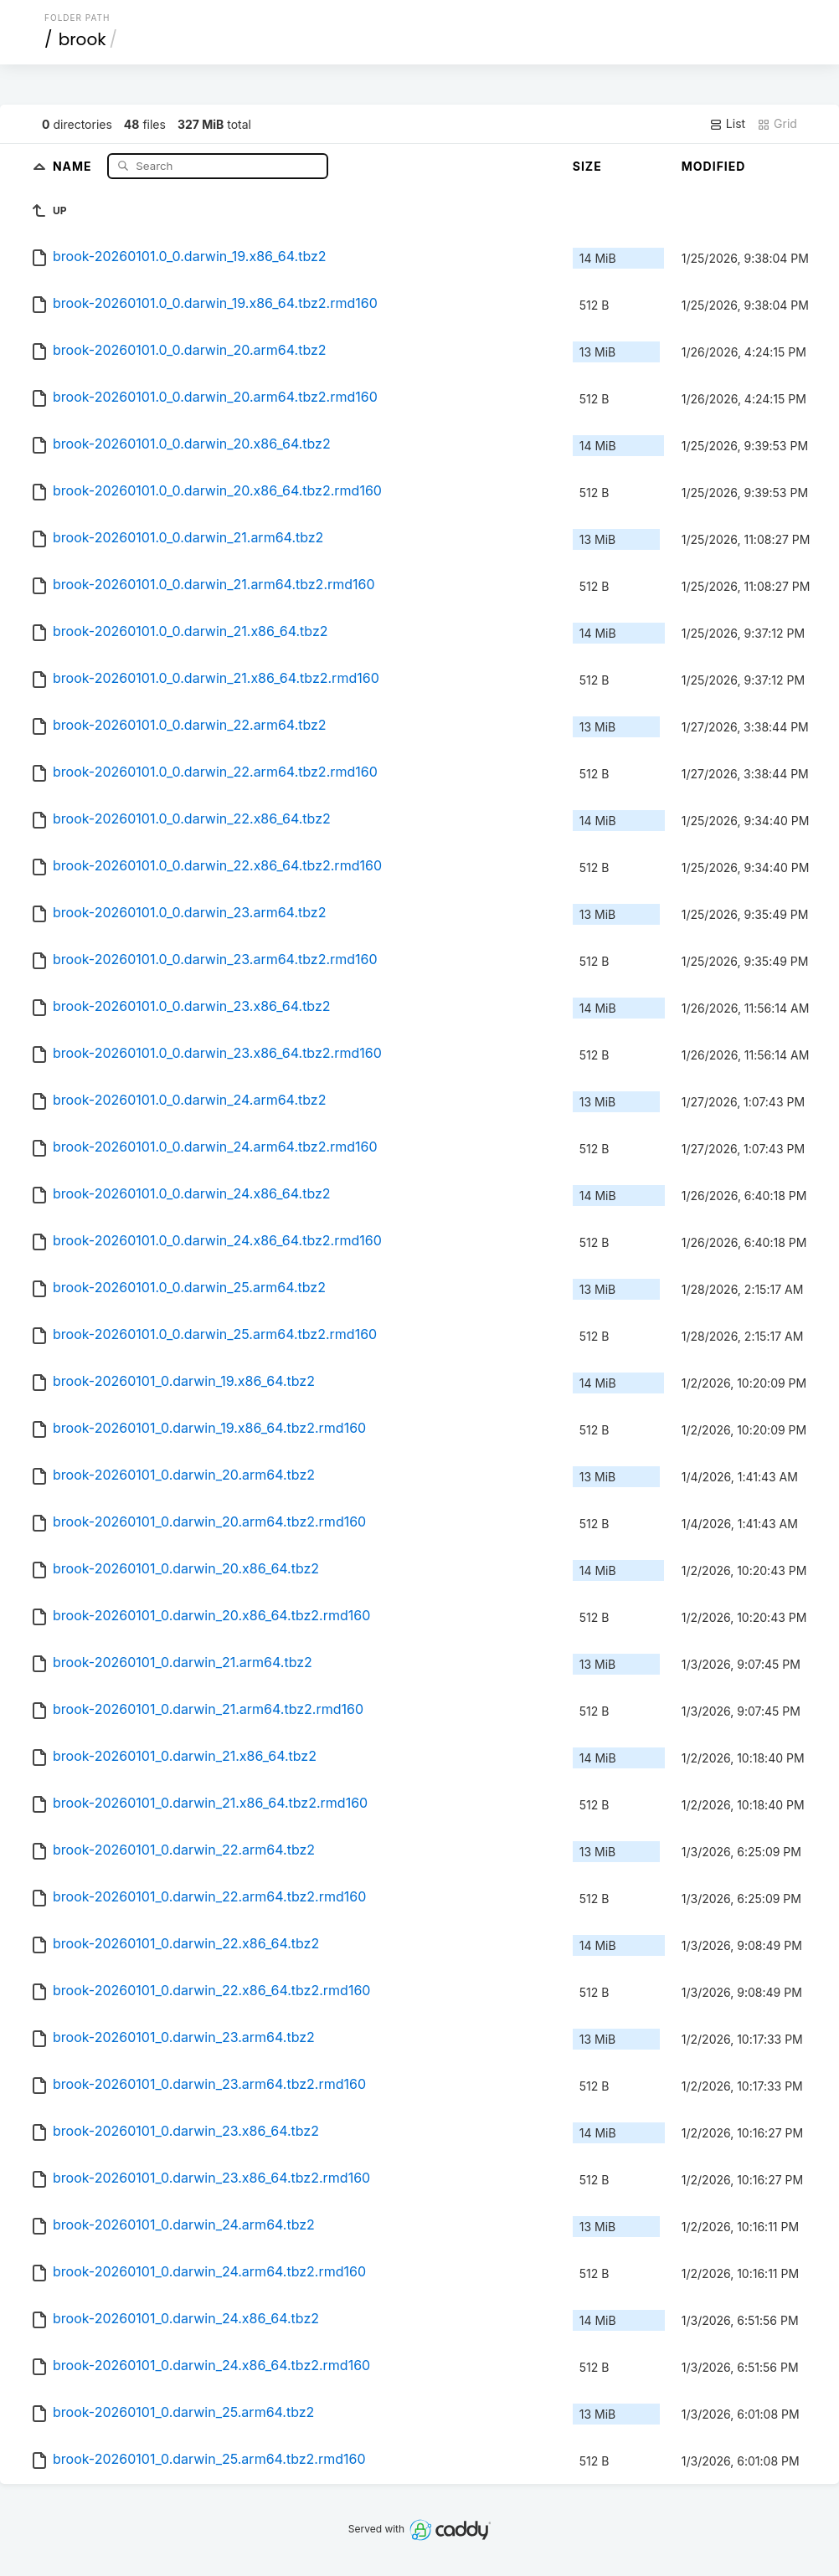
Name (74, 165)
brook (82, 39)
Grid (777, 123)
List (727, 123)
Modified (714, 166)
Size (587, 166)
